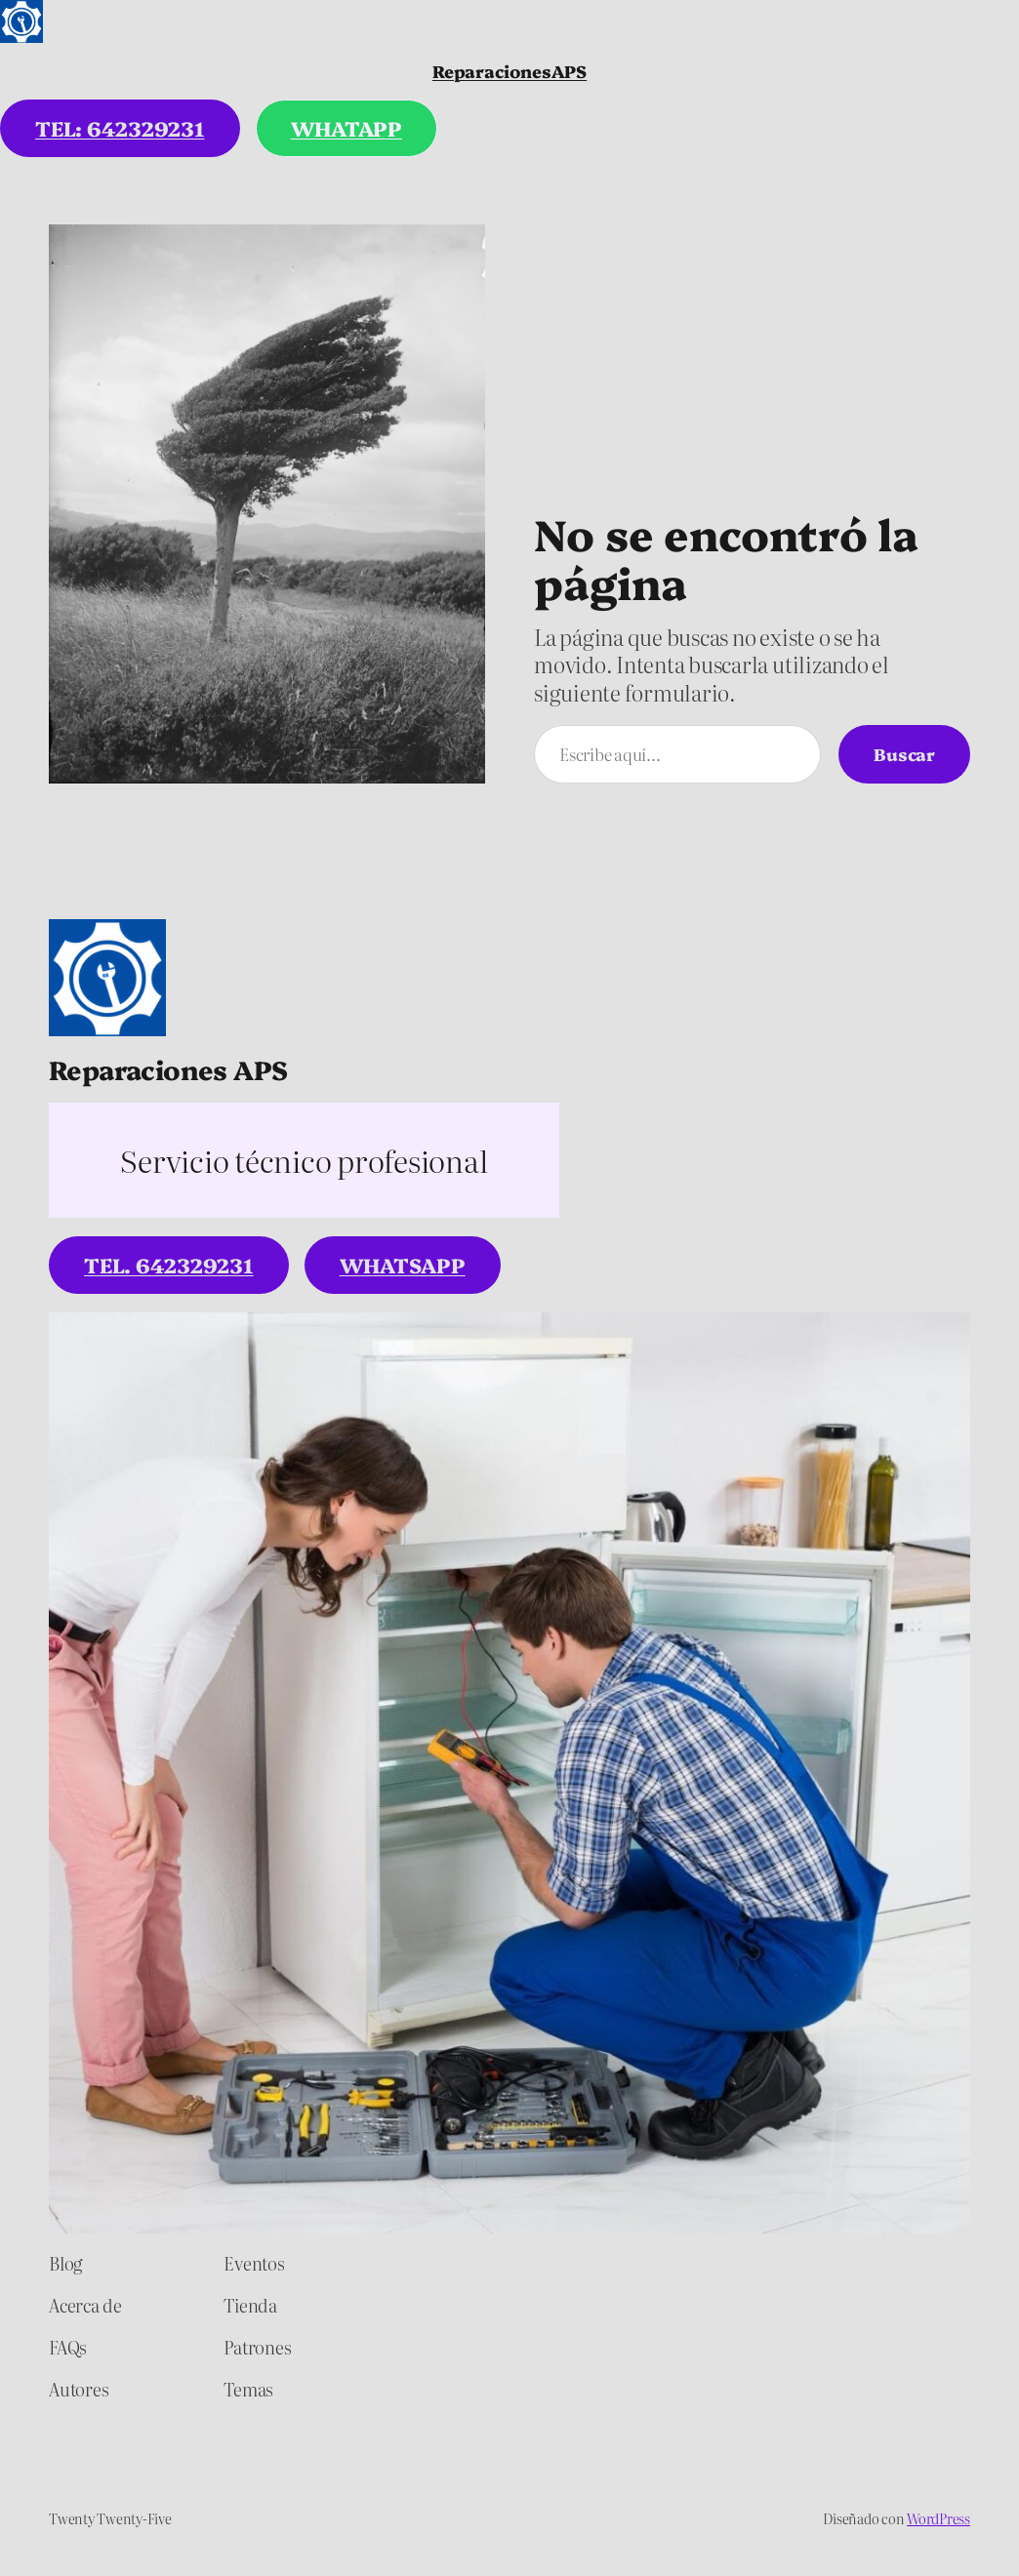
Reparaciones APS (168, 1069)
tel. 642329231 (169, 1264)
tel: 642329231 (120, 127)
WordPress (938, 2518)
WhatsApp (403, 1264)
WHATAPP (346, 127)
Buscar (904, 753)
